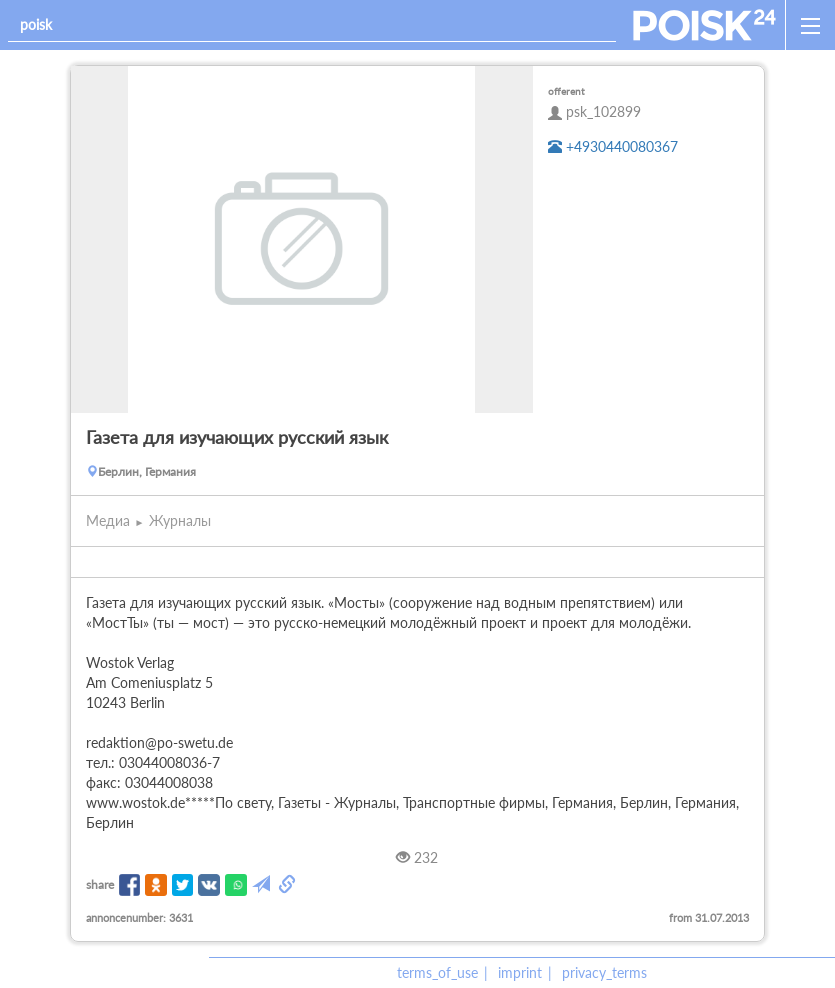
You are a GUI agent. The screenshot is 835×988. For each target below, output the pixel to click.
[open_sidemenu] (810, 25)
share (100, 884)
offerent (566, 91)
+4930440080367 (613, 146)
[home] (704, 25)
